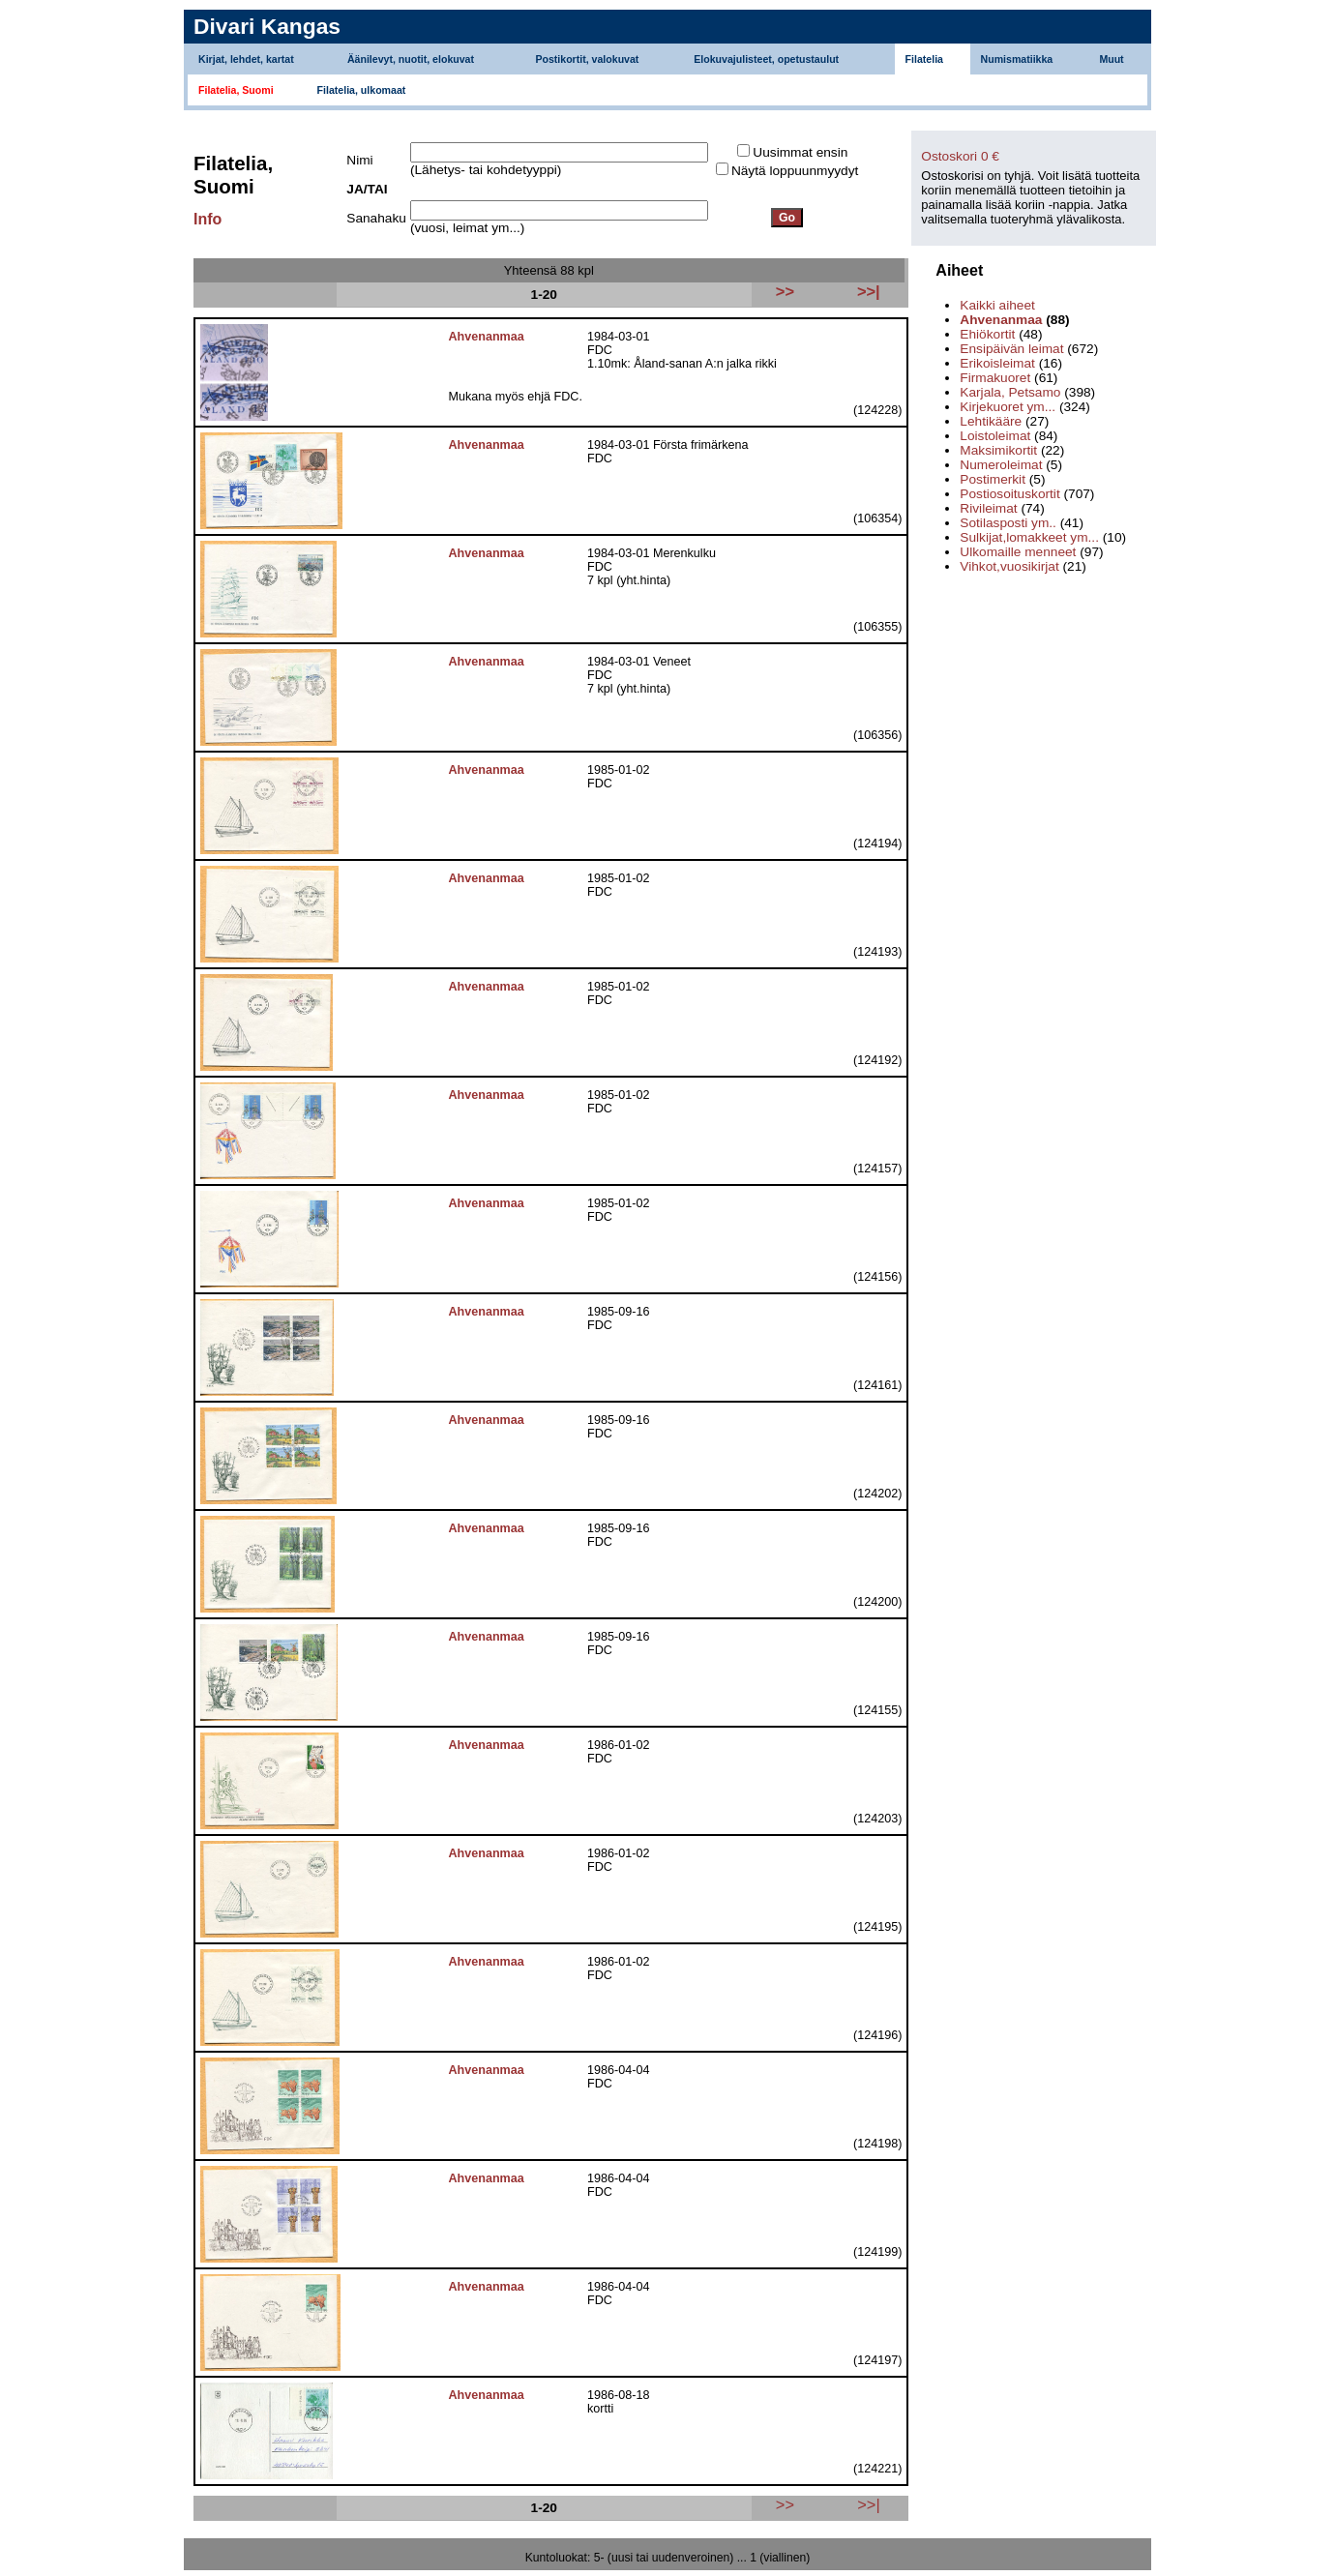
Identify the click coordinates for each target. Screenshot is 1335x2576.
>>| (868, 2504)
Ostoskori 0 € (960, 156)
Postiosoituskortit (1009, 494)
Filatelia (924, 59)
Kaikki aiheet (997, 305)
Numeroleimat (1001, 465)
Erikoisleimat (997, 363)
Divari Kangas (267, 26)
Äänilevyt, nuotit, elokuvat (410, 59)
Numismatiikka (1017, 59)
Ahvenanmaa (1001, 319)
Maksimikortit (998, 450)
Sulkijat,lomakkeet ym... (1029, 537)
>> (785, 2504)
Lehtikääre (991, 421)
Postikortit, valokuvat (586, 59)
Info (207, 219)
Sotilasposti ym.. (1008, 523)
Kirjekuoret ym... (1007, 407)
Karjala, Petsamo (1010, 392)
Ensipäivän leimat (1011, 348)
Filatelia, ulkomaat (361, 90)
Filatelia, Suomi (236, 90)
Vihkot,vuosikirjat (1009, 566)
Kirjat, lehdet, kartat (246, 59)
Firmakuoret (995, 377)
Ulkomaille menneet (1018, 552)
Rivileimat (988, 508)
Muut (1111, 59)
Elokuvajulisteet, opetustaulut (766, 59)
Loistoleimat (995, 436)
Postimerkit (992, 479)
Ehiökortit (987, 334)
